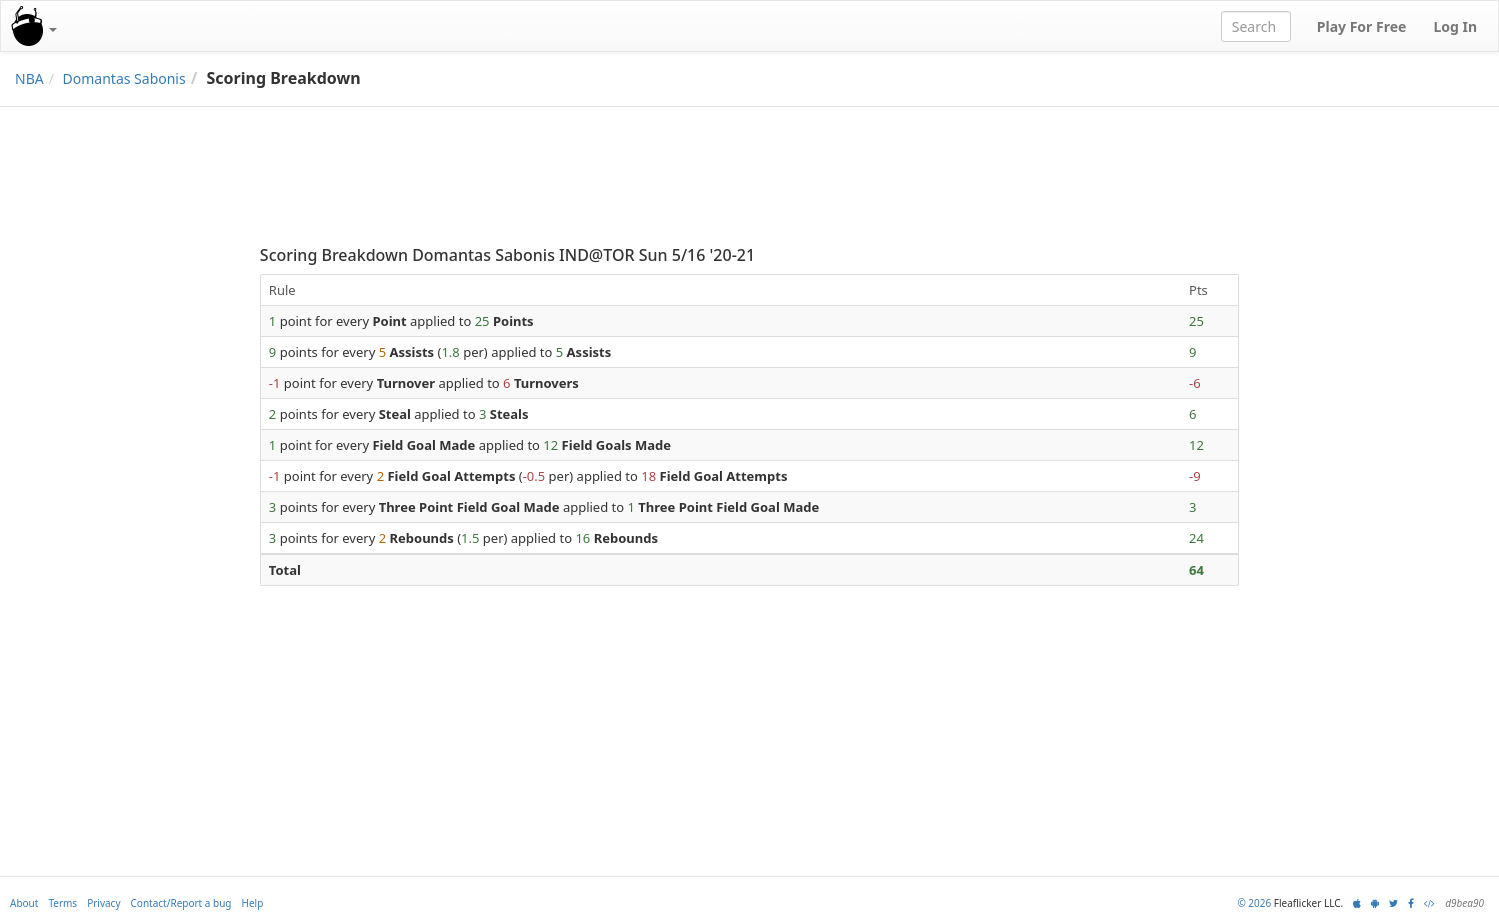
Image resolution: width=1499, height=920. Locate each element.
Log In (1455, 26)
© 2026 (1254, 903)
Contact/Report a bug (181, 903)
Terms (62, 903)
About (24, 903)
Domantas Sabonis (124, 78)
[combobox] (1256, 26)
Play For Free (1362, 26)
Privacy (103, 903)
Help (253, 903)
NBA (29, 78)
